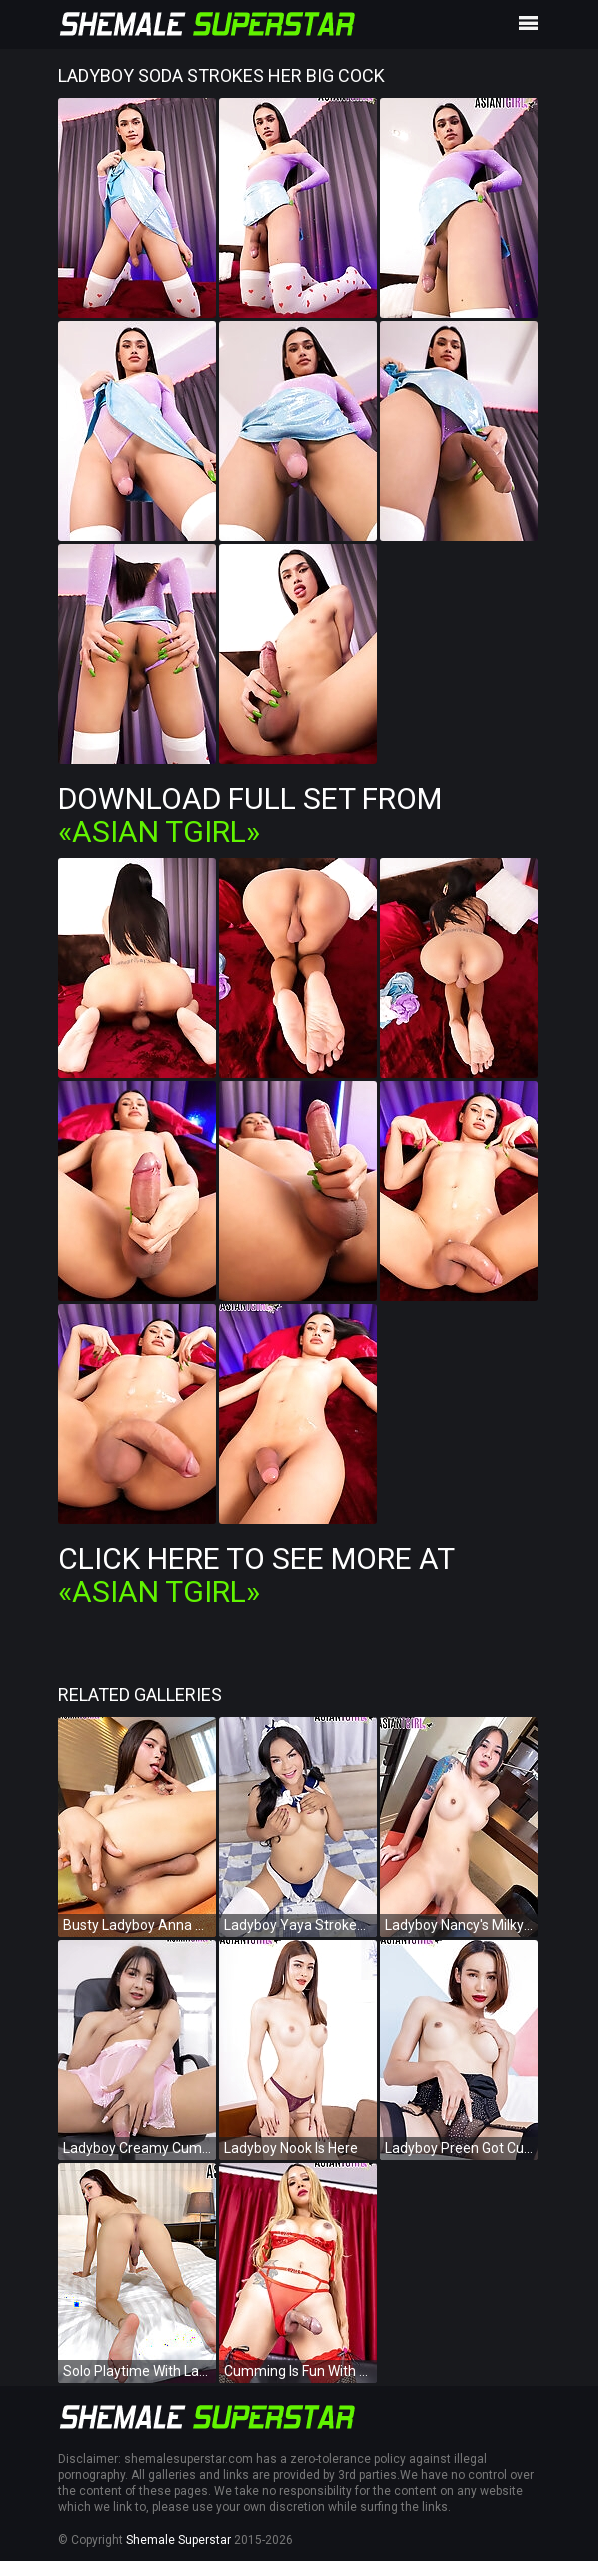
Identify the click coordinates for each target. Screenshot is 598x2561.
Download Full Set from (250, 815)
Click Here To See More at (256, 1575)
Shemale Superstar (178, 2540)
